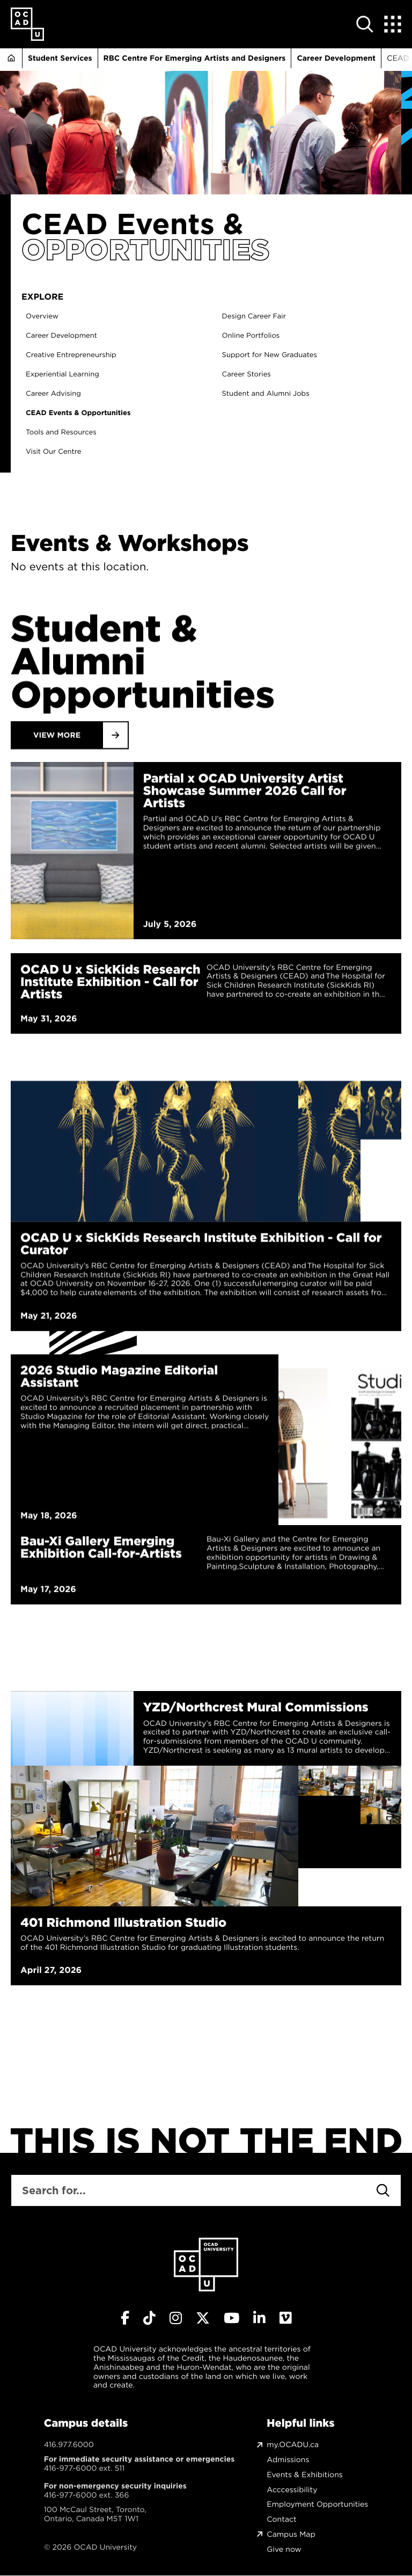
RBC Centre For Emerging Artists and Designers (195, 58)
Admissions (288, 2459)
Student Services (60, 58)
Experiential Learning (72, 375)
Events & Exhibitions (304, 2474)
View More (56, 873)
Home (11, 58)
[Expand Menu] (392, 24)
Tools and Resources (70, 433)
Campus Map (291, 2534)
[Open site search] (364, 24)
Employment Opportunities (317, 2504)
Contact (281, 2519)
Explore (52, 297)
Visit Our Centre (63, 452)
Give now (284, 2549)
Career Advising (63, 394)
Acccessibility (292, 2489)
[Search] (383, 2190)
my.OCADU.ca (293, 2444)
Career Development (336, 58)
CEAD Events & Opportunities (87, 413)
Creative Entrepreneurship (80, 355)
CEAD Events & (132, 224)
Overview (51, 317)
